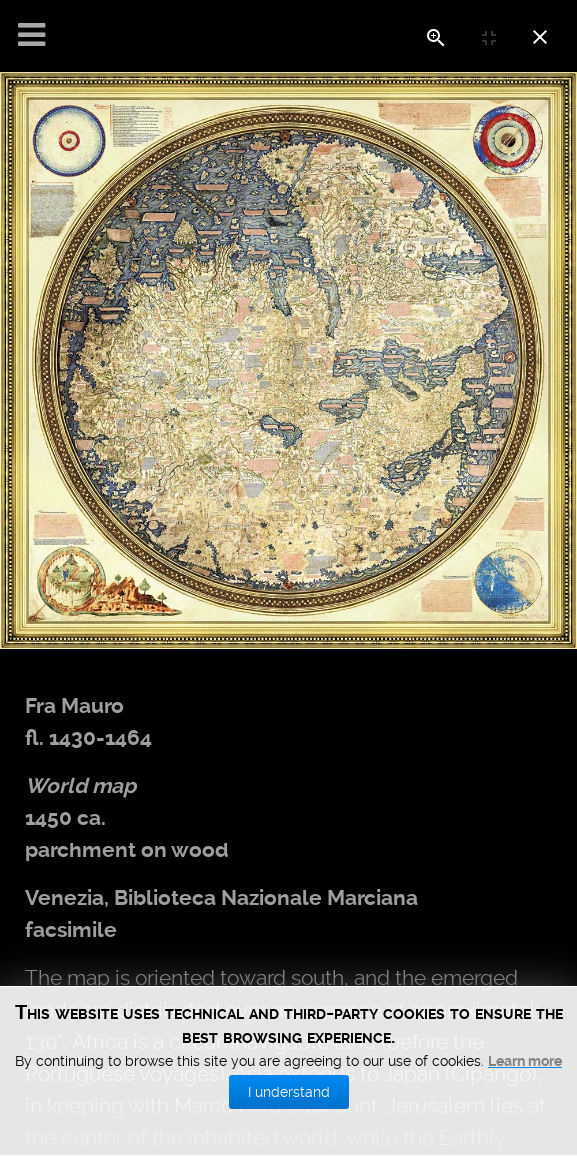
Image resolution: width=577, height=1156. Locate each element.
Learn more (525, 1131)
